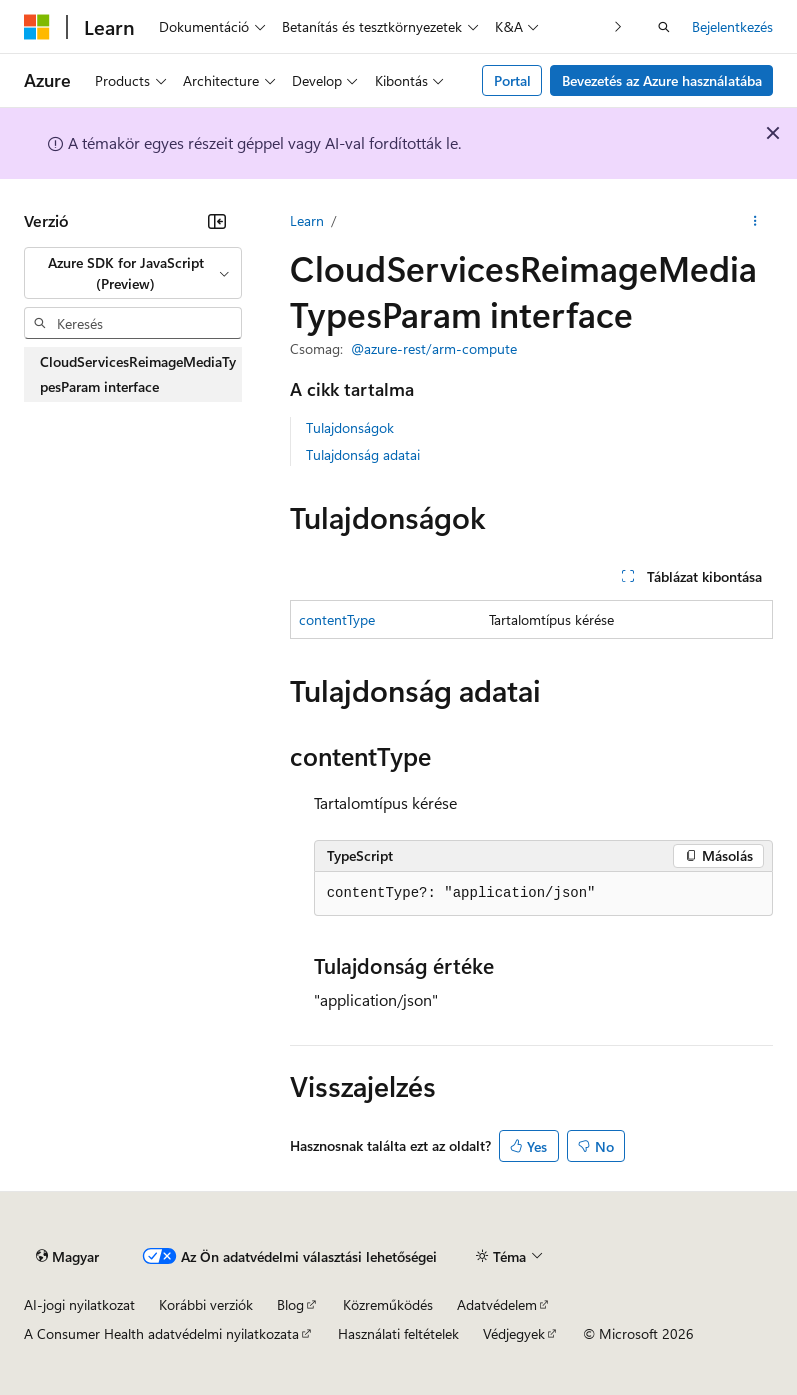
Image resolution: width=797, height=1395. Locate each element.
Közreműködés (388, 1304)
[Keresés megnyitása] (664, 27)
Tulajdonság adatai (363, 454)
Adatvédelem (497, 1304)
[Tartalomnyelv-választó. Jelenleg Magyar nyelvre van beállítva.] (67, 1256)
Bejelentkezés (732, 26)
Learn (307, 220)
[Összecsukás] (217, 221)
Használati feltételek (398, 1333)
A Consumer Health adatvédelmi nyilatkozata (161, 1333)
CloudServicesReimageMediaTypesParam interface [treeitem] (138, 374)
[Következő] (618, 26)
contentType (337, 619)
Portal (512, 80)
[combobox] (133, 273)
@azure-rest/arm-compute (434, 348)
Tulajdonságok (350, 427)
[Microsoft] (37, 27)
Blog (290, 1304)
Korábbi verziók (206, 1304)
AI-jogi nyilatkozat (79, 1304)
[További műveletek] (755, 221)
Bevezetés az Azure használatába (662, 80)
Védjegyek (514, 1333)
